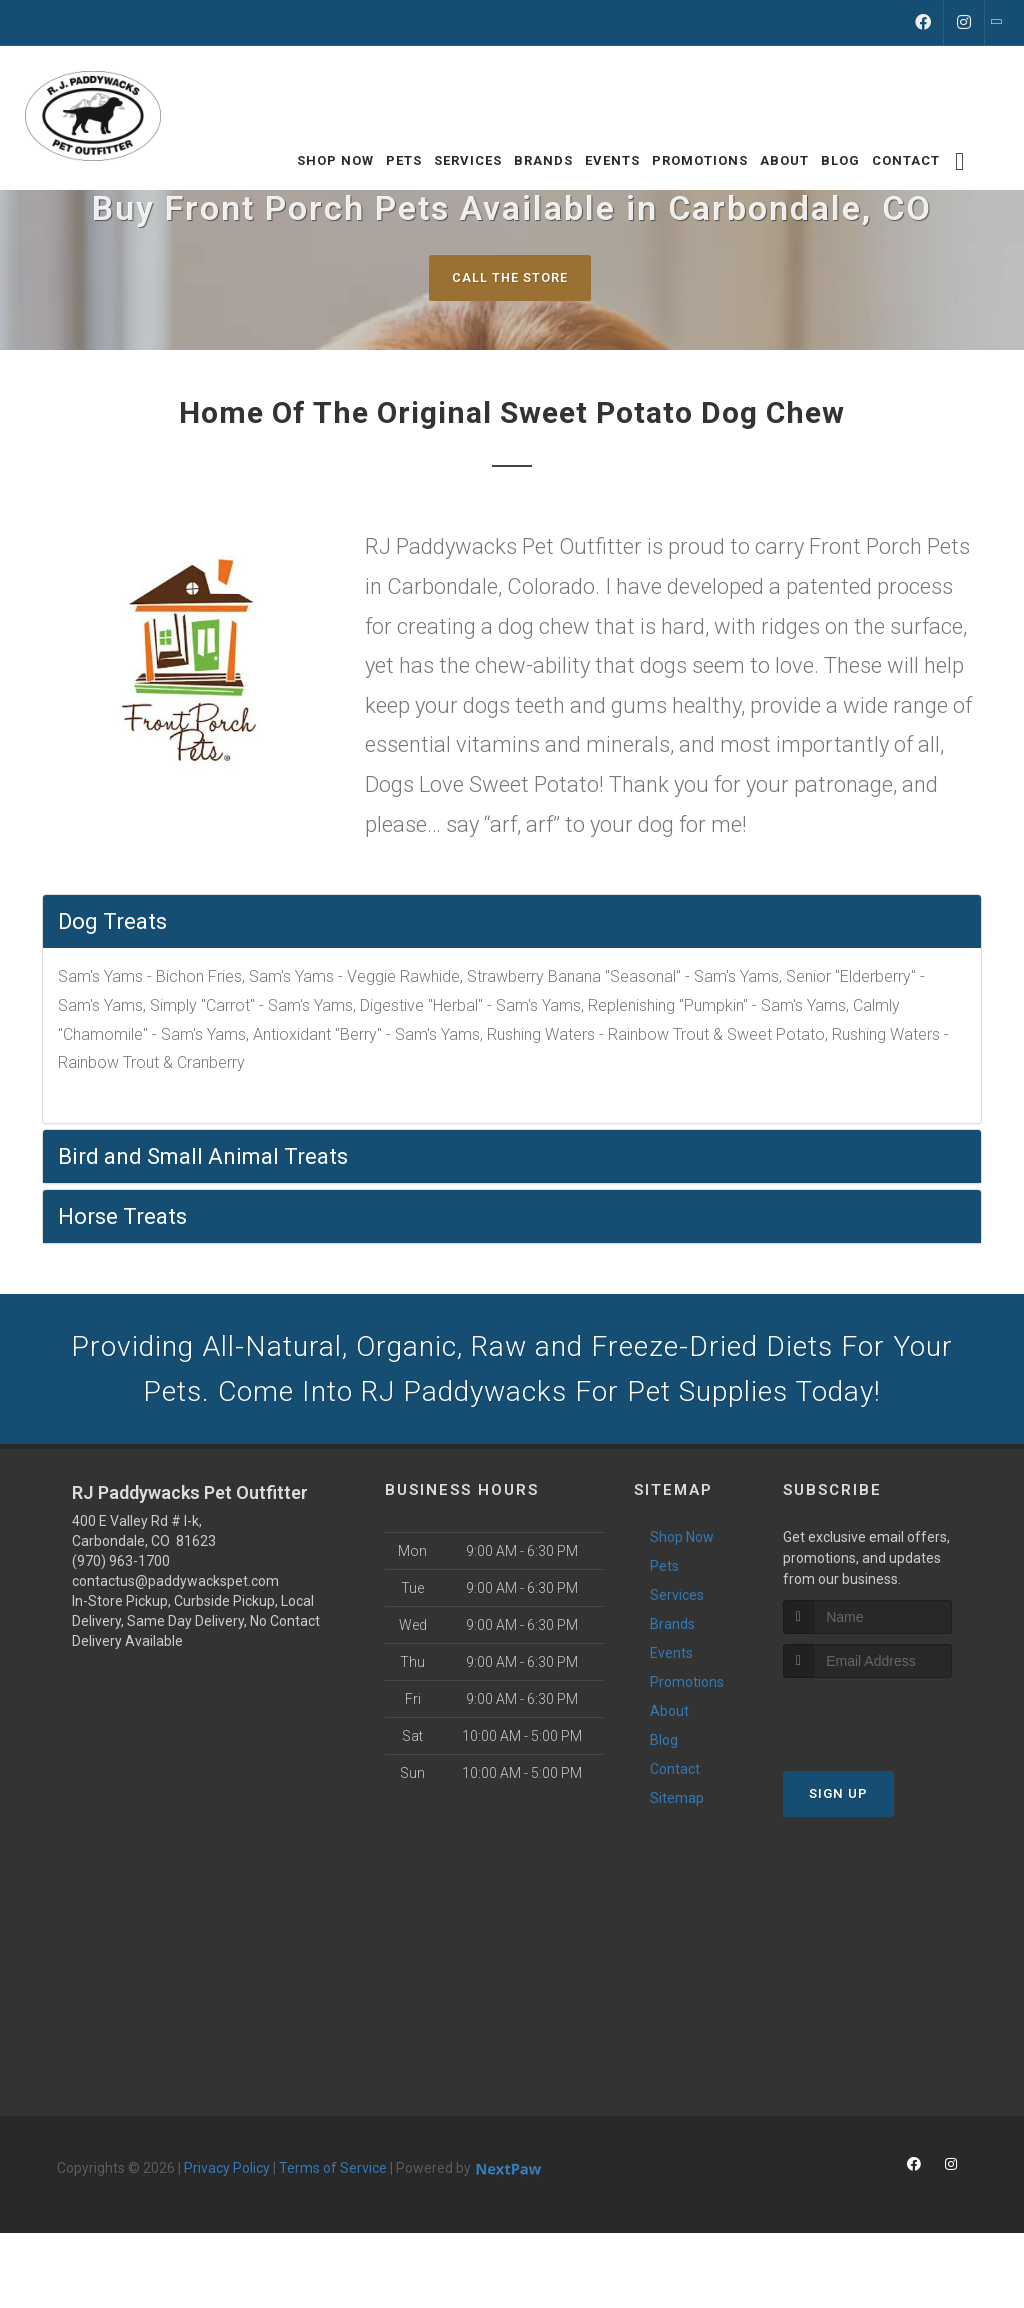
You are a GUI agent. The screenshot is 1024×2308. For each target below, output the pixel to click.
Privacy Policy (227, 2175)
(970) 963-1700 (121, 1568)
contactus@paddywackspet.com (175, 1588)
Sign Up (838, 1799)
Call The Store (509, 277)
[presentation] (889, 1721)
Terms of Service (333, 2175)
